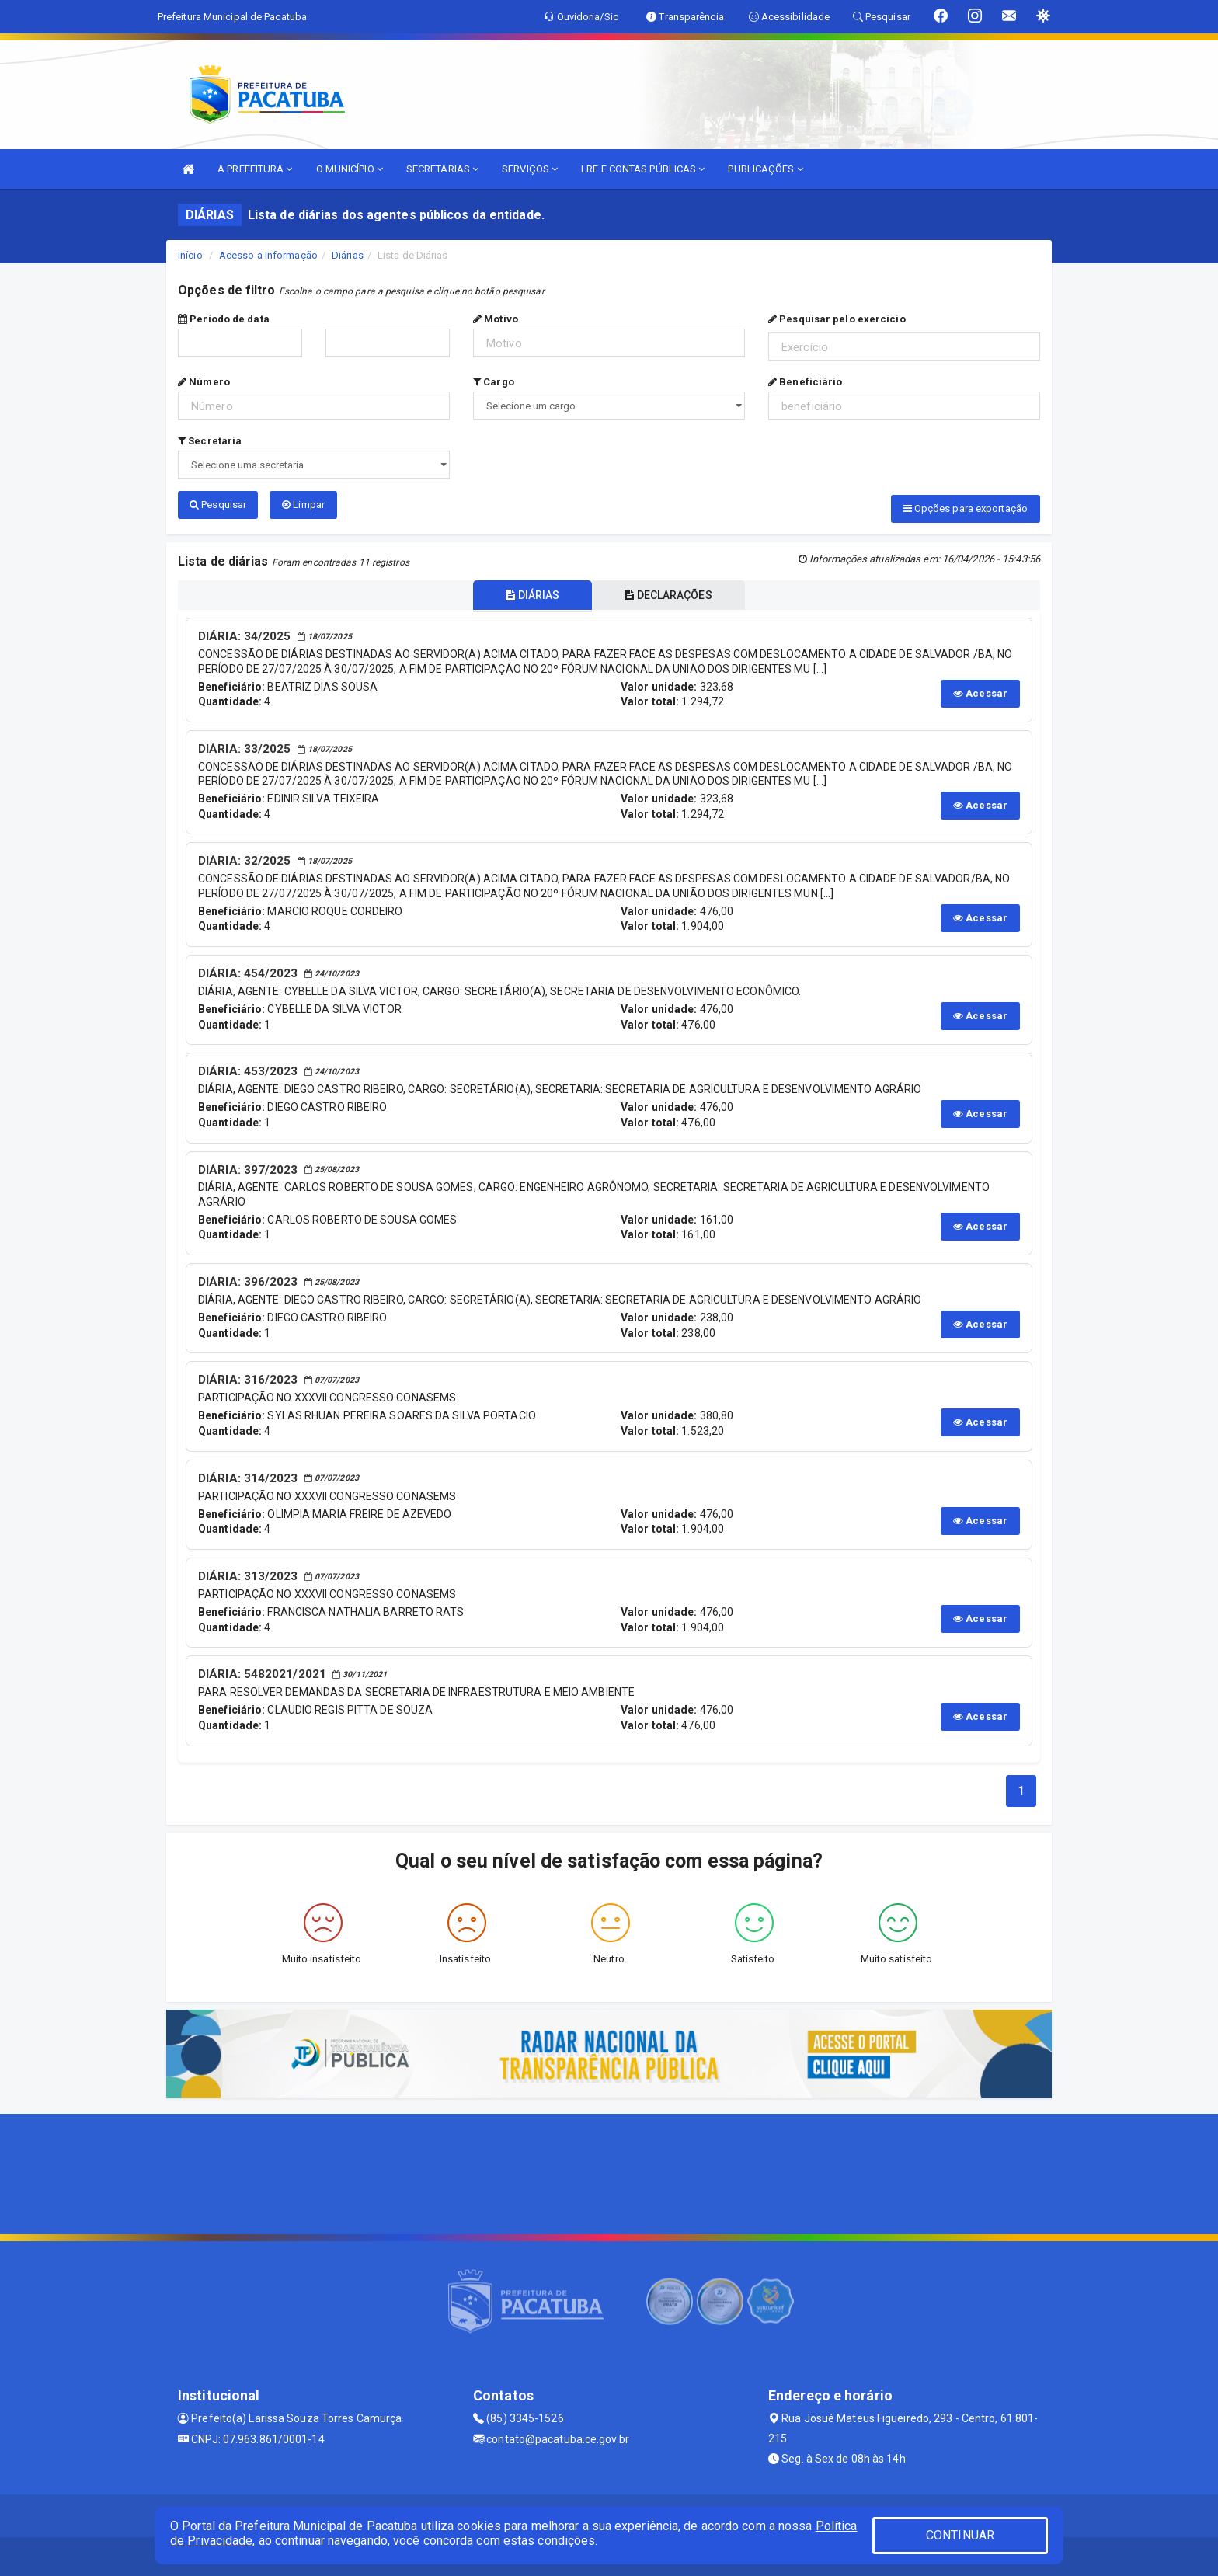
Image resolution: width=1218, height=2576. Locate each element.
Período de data (224, 319)
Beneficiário (805, 382)
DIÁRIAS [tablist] (532, 595)
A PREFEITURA (255, 169)
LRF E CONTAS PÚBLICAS (643, 169)
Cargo (493, 382)
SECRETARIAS (442, 169)
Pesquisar (218, 504)
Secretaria (210, 441)
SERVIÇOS (530, 169)
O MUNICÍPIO (349, 169)
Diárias (348, 255)
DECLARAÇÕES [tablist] (668, 595)
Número (204, 382)
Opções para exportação (965, 508)
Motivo (495, 319)
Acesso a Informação (268, 255)
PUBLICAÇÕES (765, 169)
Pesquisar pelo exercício (837, 319)
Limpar (303, 504)
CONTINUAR (960, 2535)
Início (190, 255)
